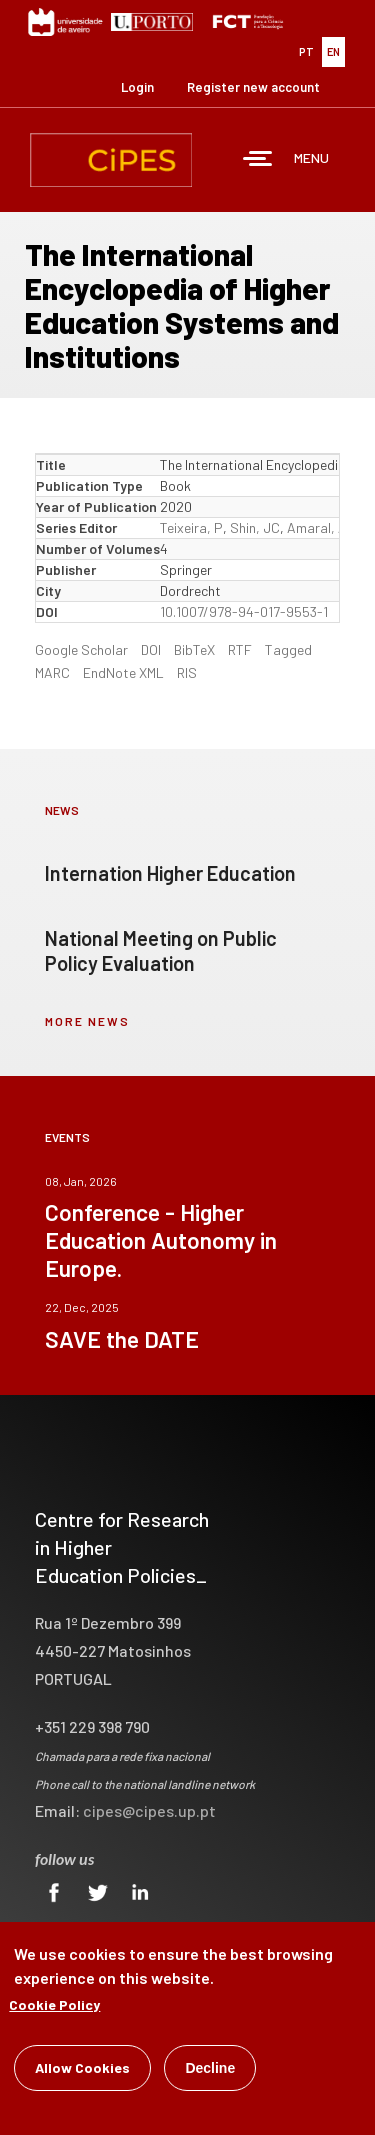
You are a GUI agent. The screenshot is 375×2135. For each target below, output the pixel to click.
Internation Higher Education (170, 873)
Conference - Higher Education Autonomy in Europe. (161, 1240)
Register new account (253, 87)
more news (87, 1021)
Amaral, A (317, 527)
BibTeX (194, 649)
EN (333, 51)
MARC (52, 672)
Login (137, 87)
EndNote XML (123, 672)
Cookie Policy (54, 2006)
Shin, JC (255, 527)
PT (306, 51)
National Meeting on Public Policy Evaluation (161, 950)
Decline (210, 2070)
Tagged (288, 649)
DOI (151, 649)
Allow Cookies (82, 2069)
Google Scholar (81, 649)
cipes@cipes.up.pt (149, 1810)
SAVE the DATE (122, 1339)
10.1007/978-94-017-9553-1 (244, 611)
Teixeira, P (191, 527)
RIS (187, 672)
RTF (240, 649)
